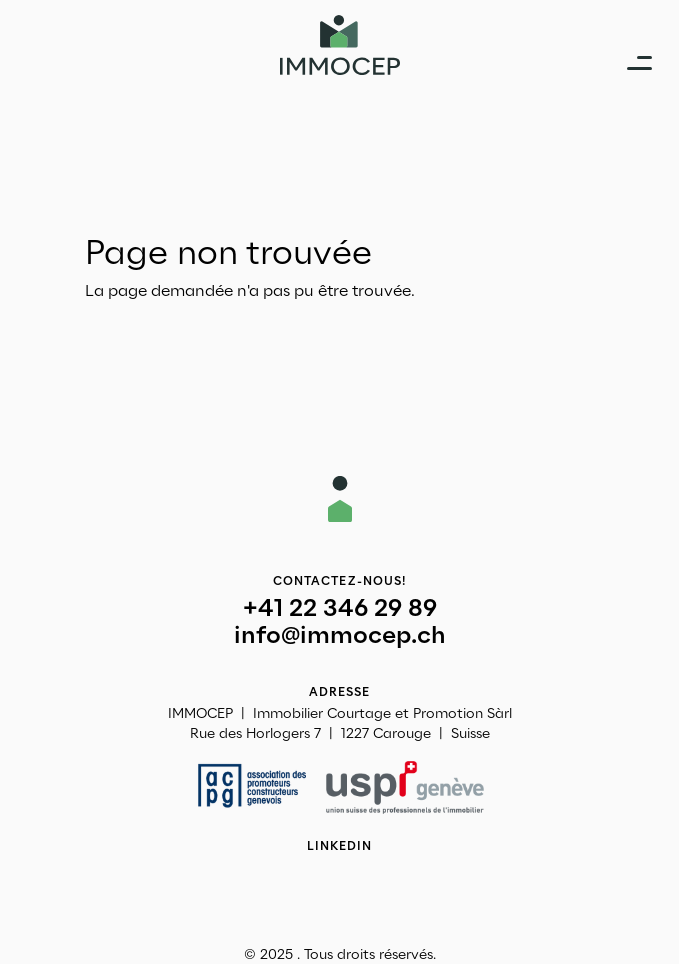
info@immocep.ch (340, 635)
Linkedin (340, 846)
